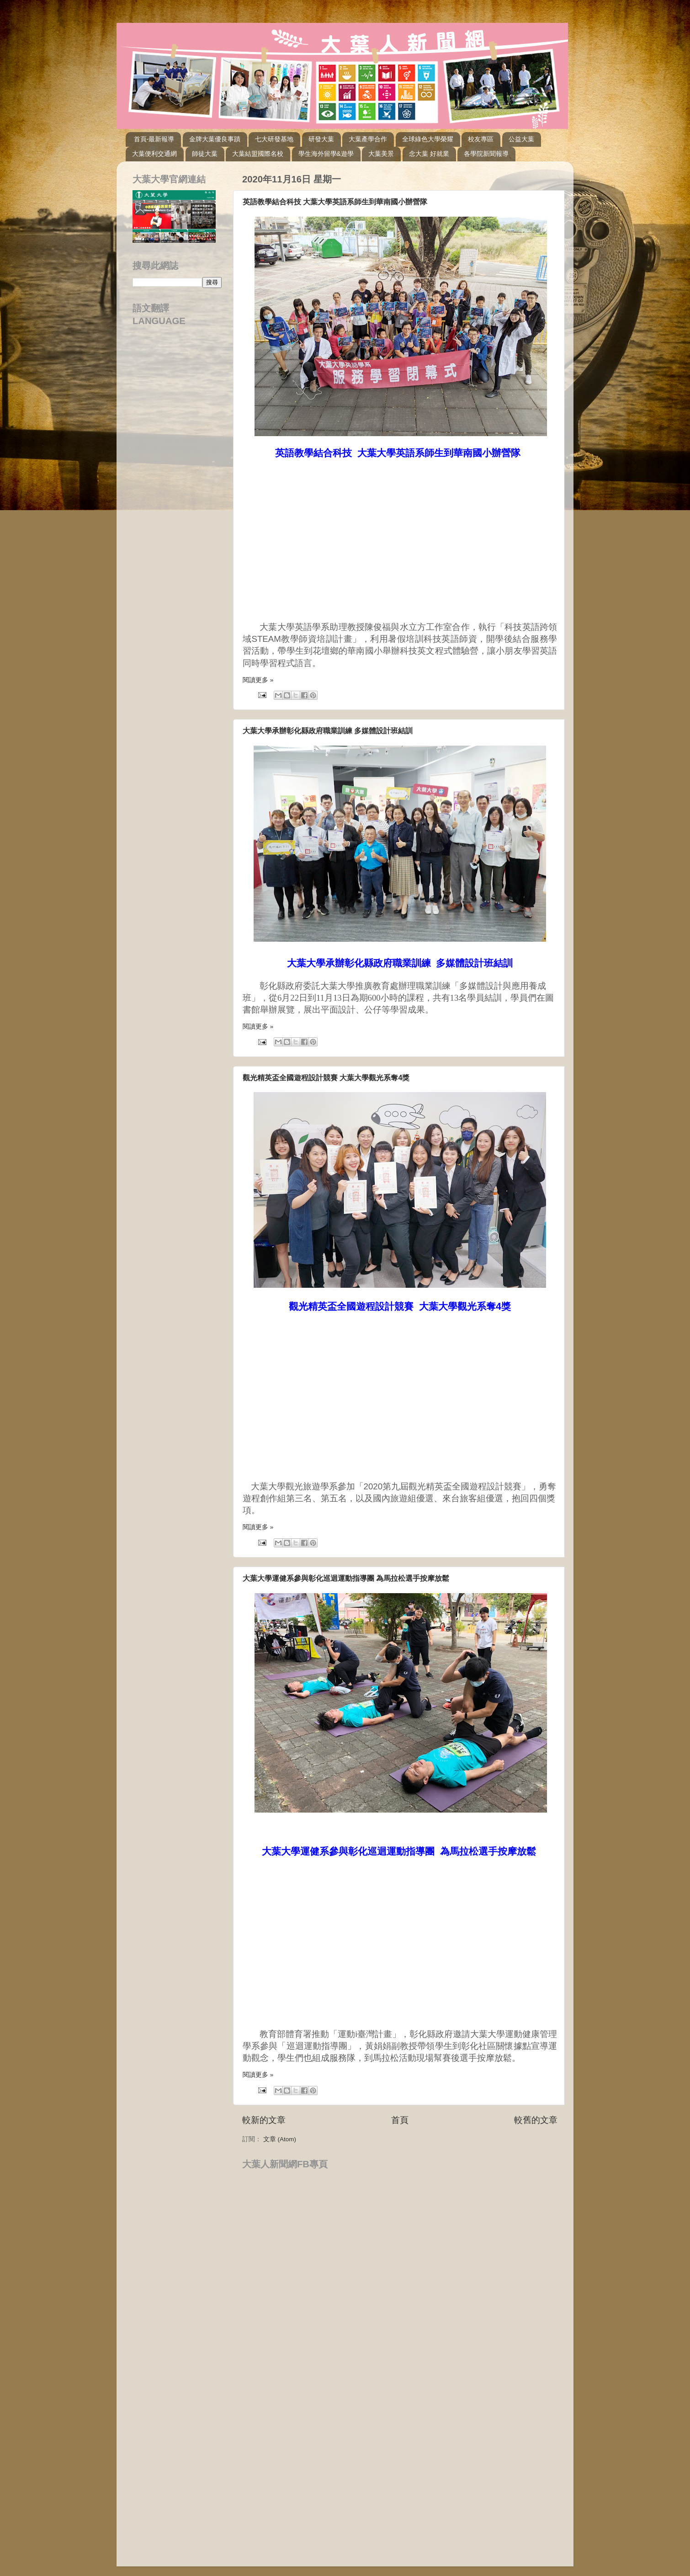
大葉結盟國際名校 (257, 153)
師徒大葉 (205, 153)
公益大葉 (521, 139)
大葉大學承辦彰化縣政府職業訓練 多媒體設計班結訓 (328, 731)
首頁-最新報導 (154, 139)
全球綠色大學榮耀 (427, 139)
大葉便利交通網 (154, 153)
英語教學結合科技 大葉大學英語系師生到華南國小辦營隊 (335, 202)
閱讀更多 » (258, 680)
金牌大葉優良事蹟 (214, 139)
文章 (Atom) (279, 2139)
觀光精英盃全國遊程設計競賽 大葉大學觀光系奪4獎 (326, 1078)
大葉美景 (381, 153)
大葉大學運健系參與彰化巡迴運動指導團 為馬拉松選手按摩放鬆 (346, 1578)
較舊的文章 (535, 2120)
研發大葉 (321, 139)
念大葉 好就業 (429, 153)
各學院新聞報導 (486, 153)
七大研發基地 (274, 139)
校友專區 (481, 139)
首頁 (400, 2120)
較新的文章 (264, 2120)
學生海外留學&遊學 (326, 153)
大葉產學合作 (368, 139)
